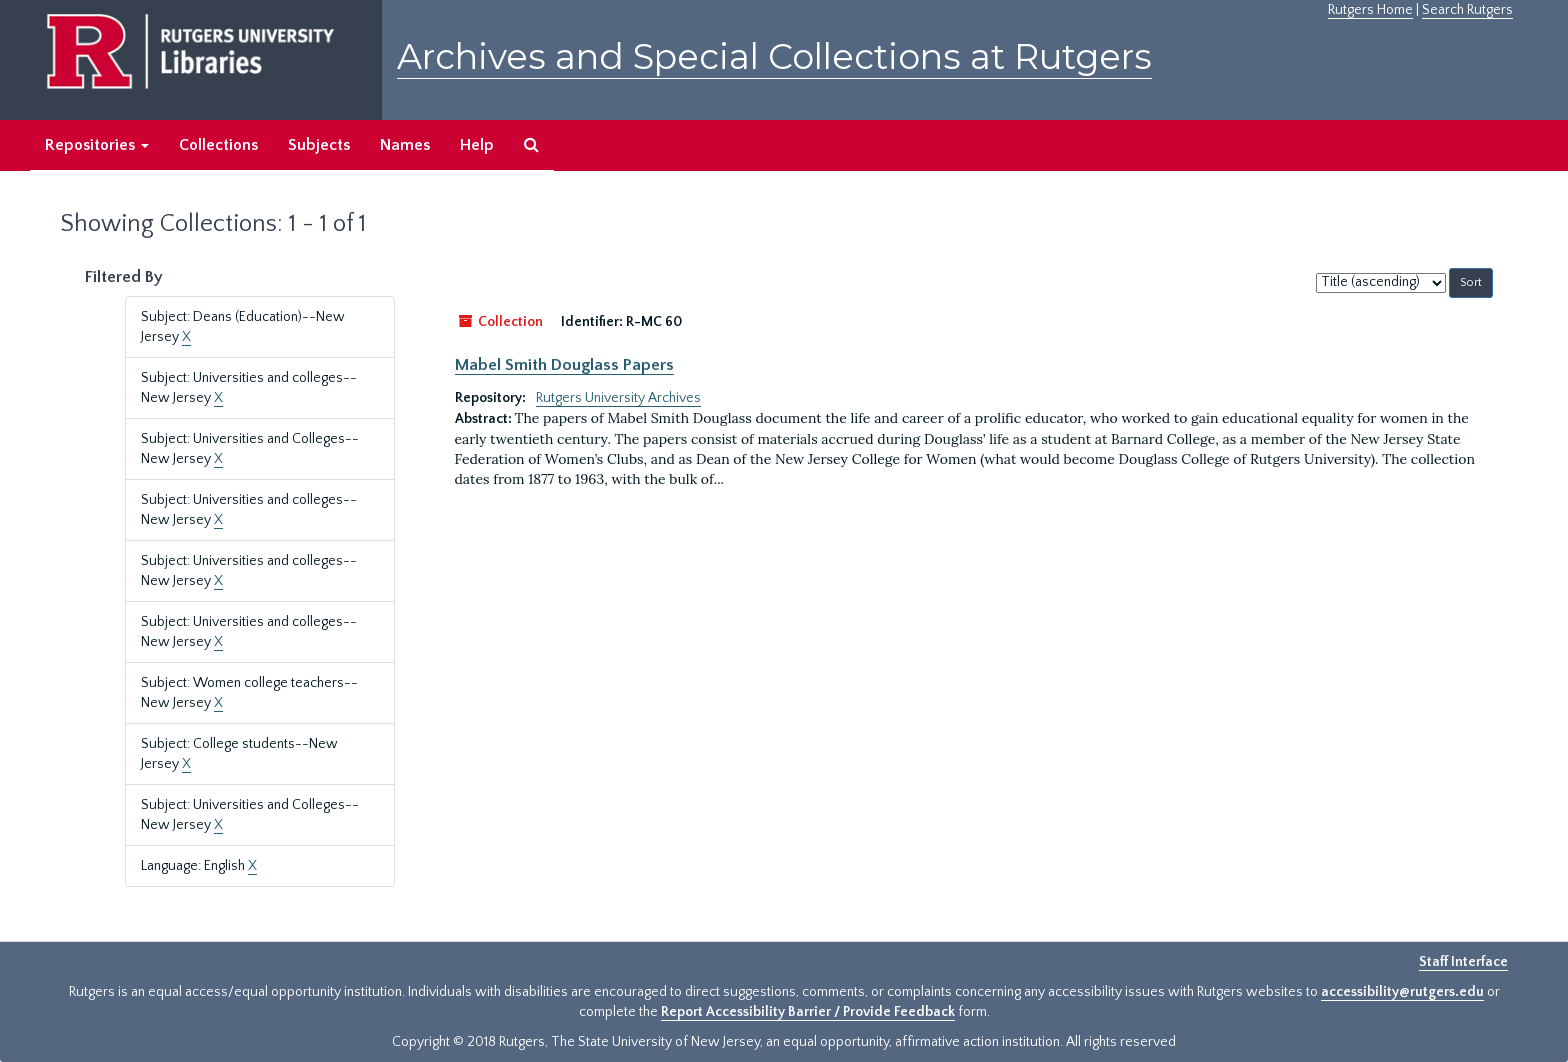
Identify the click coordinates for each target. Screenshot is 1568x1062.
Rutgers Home (1370, 10)
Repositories (97, 145)
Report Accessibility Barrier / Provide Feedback (808, 1012)
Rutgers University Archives (618, 398)
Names (405, 145)
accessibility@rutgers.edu (1402, 992)
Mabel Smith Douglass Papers (564, 365)
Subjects (319, 145)
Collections (218, 145)
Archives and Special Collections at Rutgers (774, 56)
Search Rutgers (1467, 10)
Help (477, 145)
